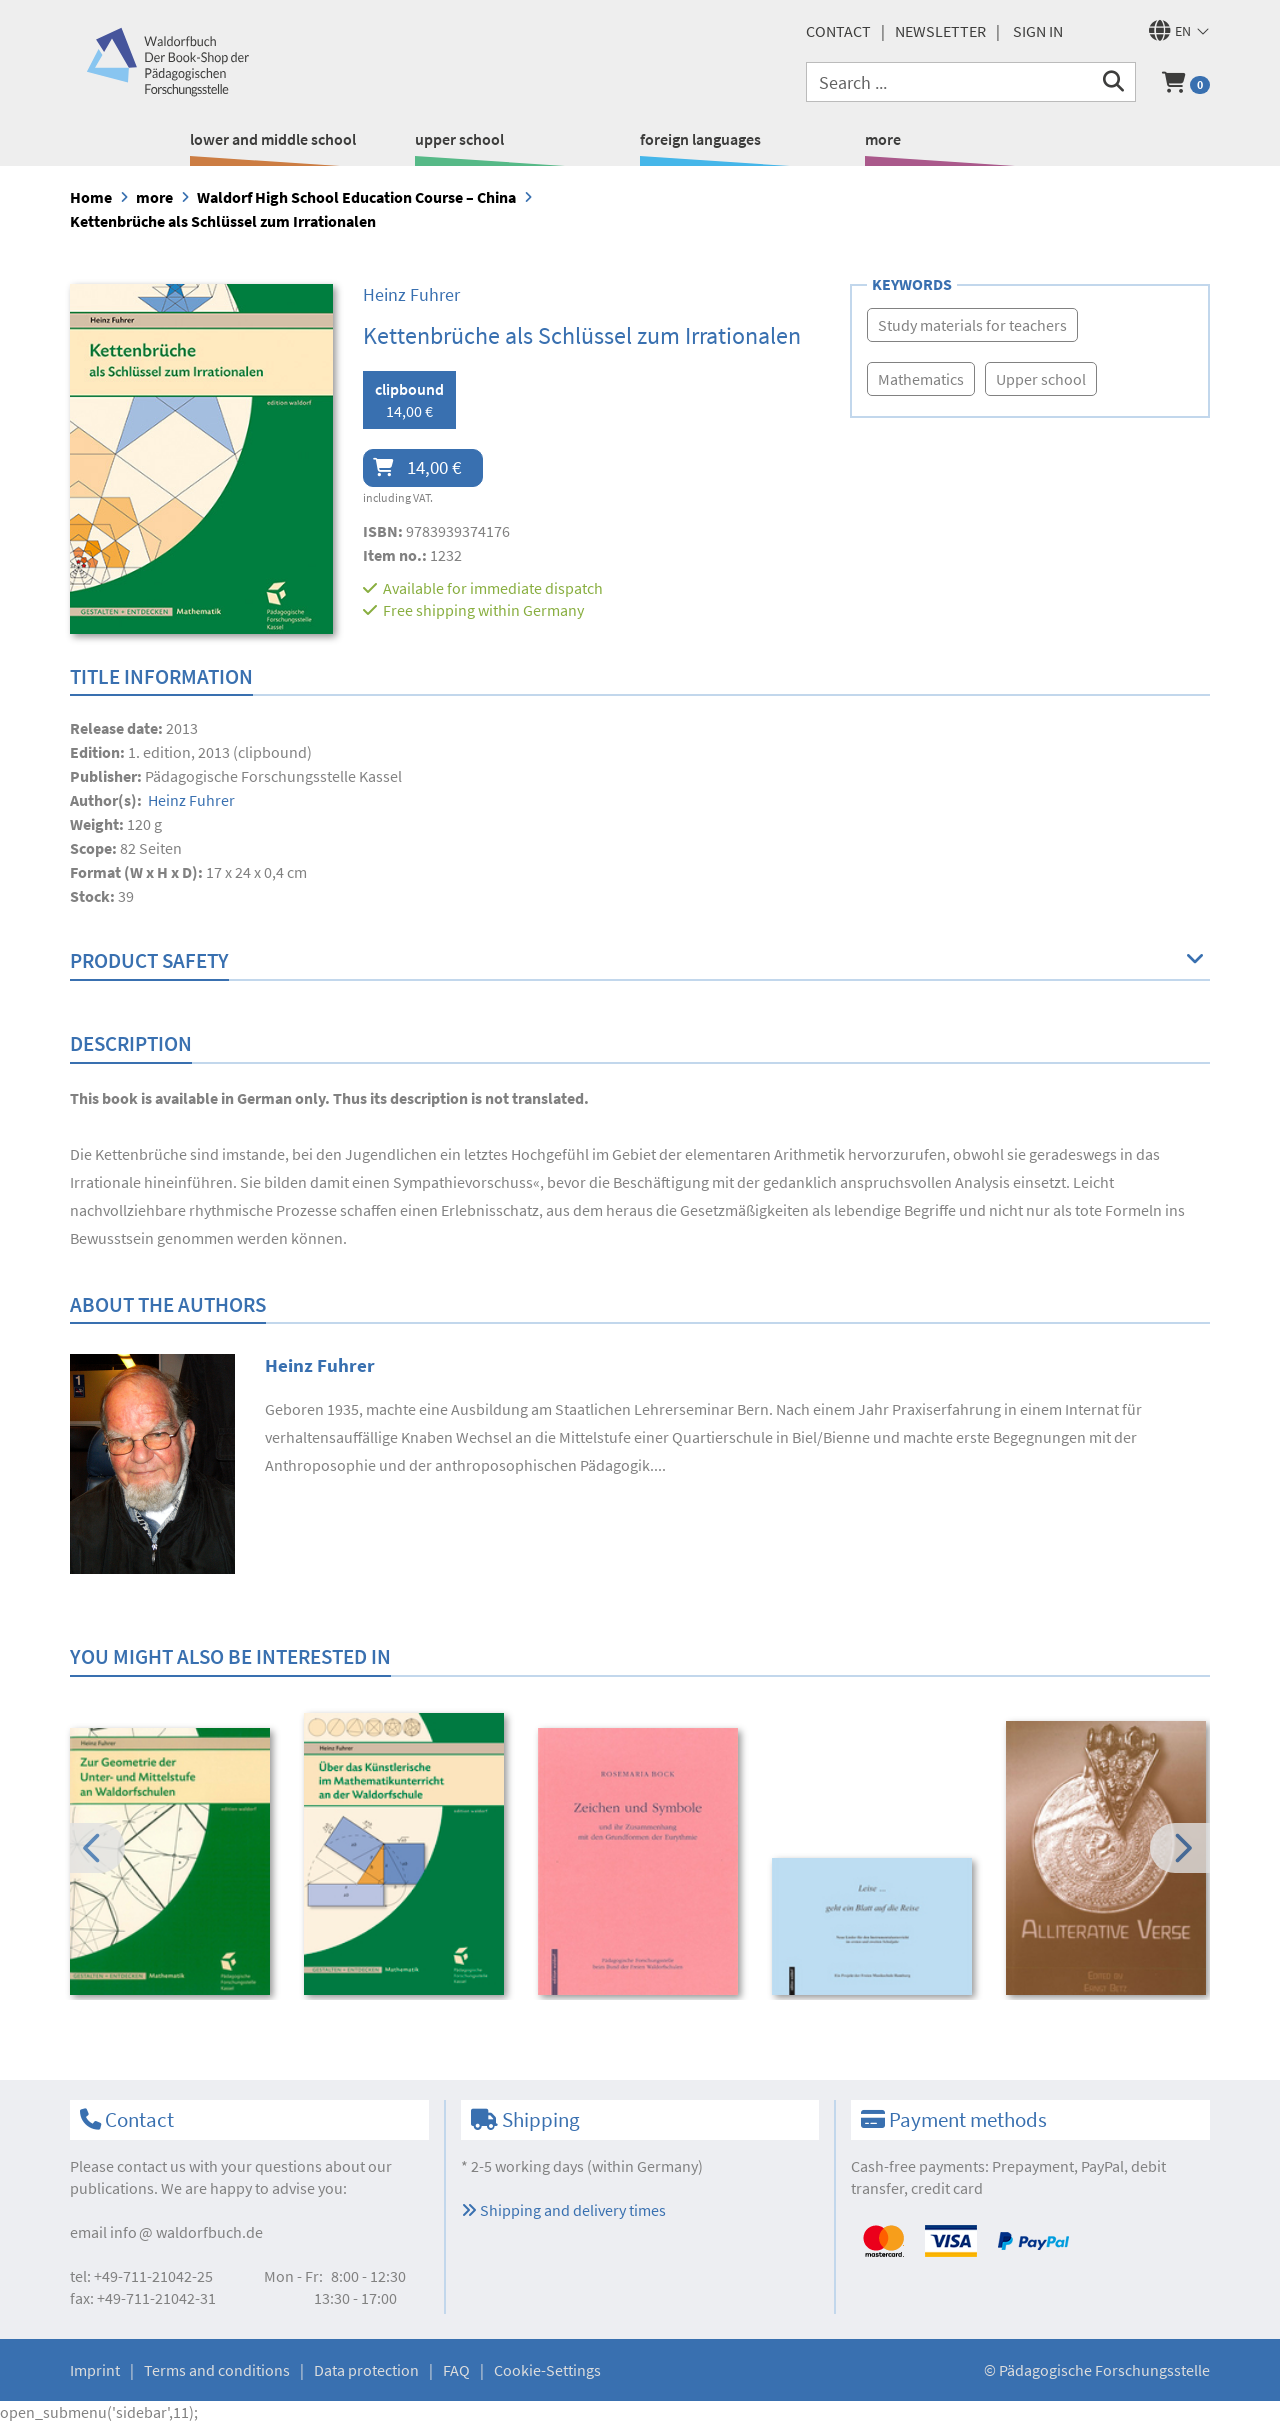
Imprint (95, 2370)
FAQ (456, 2370)
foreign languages (700, 139)
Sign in (1038, 31)
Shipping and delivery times (563, 2210)
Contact (838, 31)
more (883, 139)
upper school (459, 139)
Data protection (366, 2370)
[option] (173, 1864)
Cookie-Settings (547, 2370)
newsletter (940, 31)
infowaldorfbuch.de (186, 2232)
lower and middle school (273, 139)
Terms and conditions (217, 2370)
